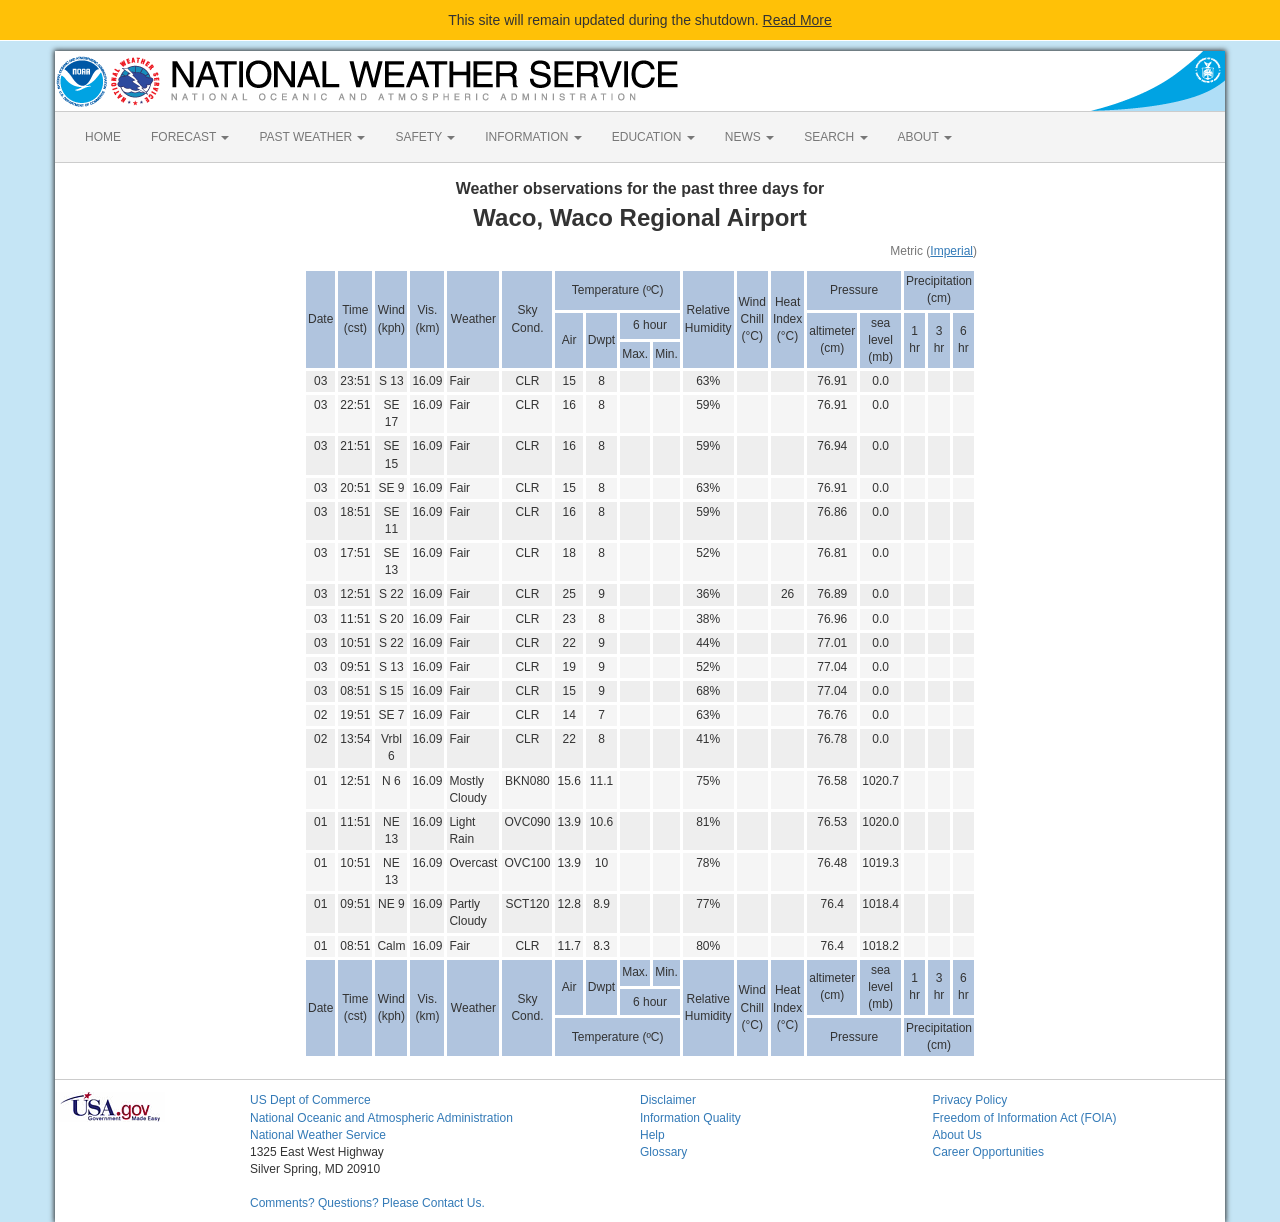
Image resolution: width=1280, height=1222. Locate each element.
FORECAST (190, 137)
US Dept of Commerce (310, 1100)
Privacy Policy (970, 1100)
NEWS (749, 137)
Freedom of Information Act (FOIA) (1025, 1118)
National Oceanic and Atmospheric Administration (381, 1118)
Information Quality (690, 1118)
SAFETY (425, 137)
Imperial (951, 251)
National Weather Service (318, 1135)
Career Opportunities (988, 1152)
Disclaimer (668, 1100)
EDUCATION (653, 137)
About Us (957, 1135)
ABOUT (925, 137)
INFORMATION (533, 137)
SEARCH (835, 137)
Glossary (663, 1152)
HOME (103, 137)
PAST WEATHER (312, 137)
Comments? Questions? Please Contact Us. (367, 1203)
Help (652, 1135)
